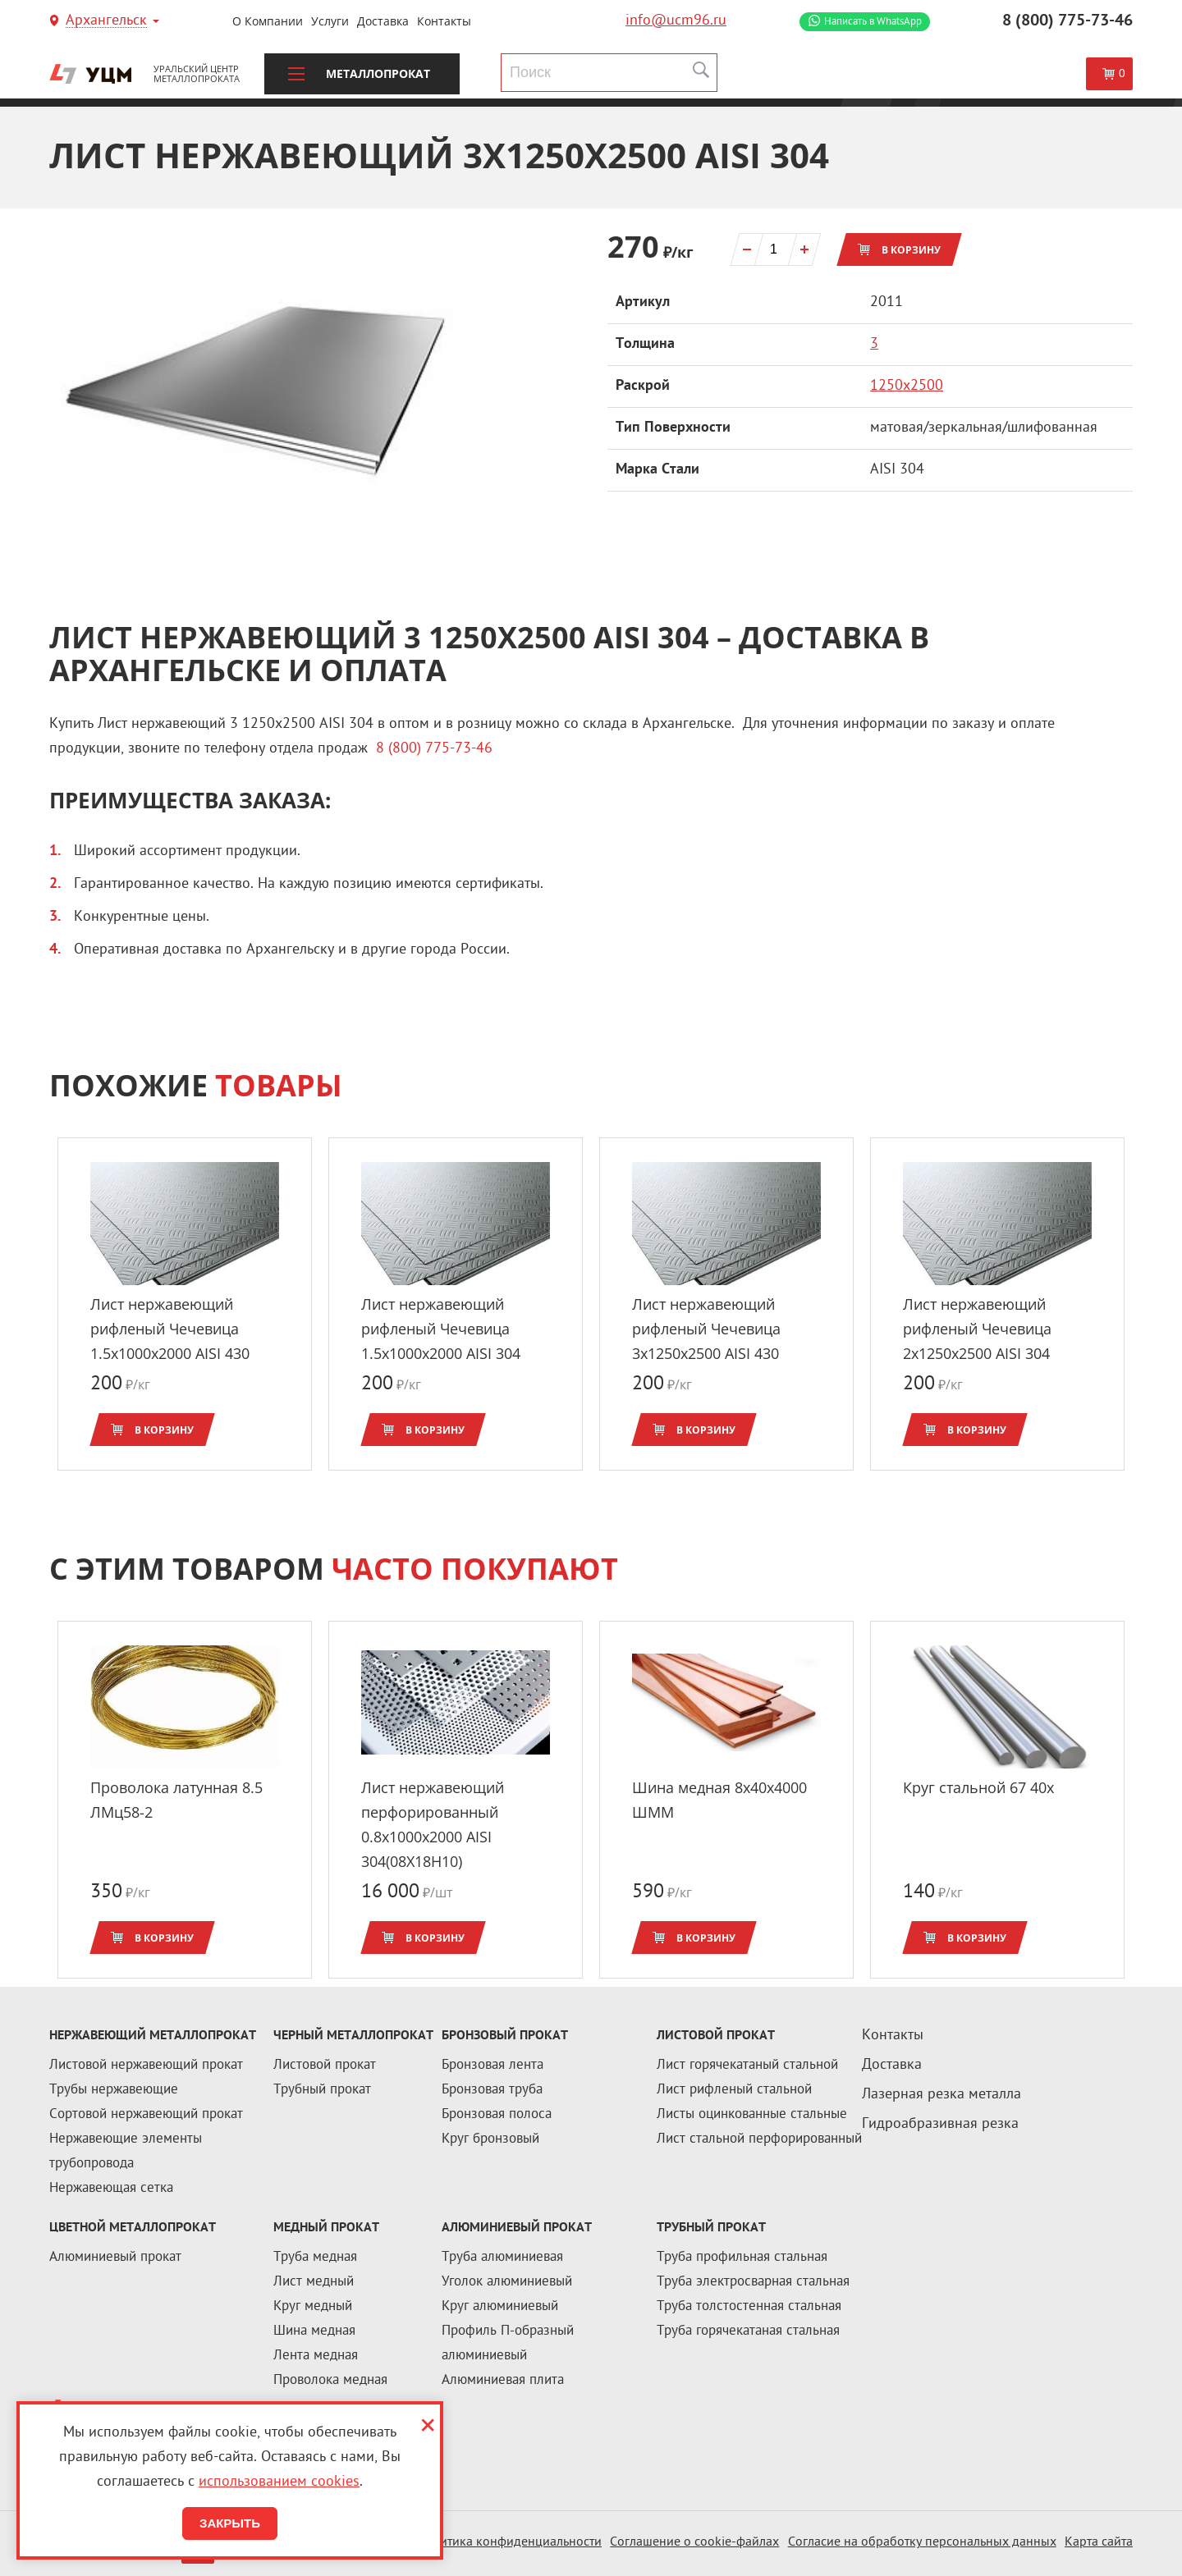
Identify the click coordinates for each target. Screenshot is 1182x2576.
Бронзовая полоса (497, 2115)
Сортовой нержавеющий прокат (146, 2115)
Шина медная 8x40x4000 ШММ (719, 1800)
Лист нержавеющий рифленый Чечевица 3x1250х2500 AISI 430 (706, 1328)
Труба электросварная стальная (753, 2282)
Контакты (444, 21)
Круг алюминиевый (500, 2307)
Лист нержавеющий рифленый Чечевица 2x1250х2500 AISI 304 (977, 1328)
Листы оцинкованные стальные (752, 2115)
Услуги (330, 21)
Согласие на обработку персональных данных (922, 2542)
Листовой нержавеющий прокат (146, 2066)
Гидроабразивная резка (940, 2124)
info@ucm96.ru (675, 20)
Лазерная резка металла (941, 2094)
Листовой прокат (324, 2066)
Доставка (383, 21)
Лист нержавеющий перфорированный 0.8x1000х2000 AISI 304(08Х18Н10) (432, 1824)
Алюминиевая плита (503, 2381)
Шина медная (314, 2331)
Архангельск (106, 22)
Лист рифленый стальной (734, 2090)
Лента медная (315, 2356)
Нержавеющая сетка (111, 2189)
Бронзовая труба (492, 2090)
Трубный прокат (322, 2090)
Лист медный (313, 2282)
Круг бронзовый (490, 2139)
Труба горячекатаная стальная (748, 2331)
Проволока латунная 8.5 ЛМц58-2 (176, 1800)
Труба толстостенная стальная (749, 2307)
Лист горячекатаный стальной (747, 2066)
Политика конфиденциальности (509, 2542)
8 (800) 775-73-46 (1067, 21)
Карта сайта (1099, 2542)
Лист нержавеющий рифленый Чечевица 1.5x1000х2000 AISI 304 (440, 1328)
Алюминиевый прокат (115, 2258)
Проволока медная (330, 2381)
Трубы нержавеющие (113, 2090)
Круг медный (312, 2307)
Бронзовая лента (492, 2066)
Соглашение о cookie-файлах (694, 2542)
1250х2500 (906, 386)
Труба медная (315, 2258)
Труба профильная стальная (742, 2258)
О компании (267, 21)
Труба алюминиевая (502, 2258)
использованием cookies (279, 2482)
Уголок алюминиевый (507, 2282)
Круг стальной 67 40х (978, 1787)
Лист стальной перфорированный (759, 2139)
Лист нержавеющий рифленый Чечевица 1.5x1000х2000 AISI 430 (170, 1328)
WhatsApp (873, 22)
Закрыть (229, 2523)
